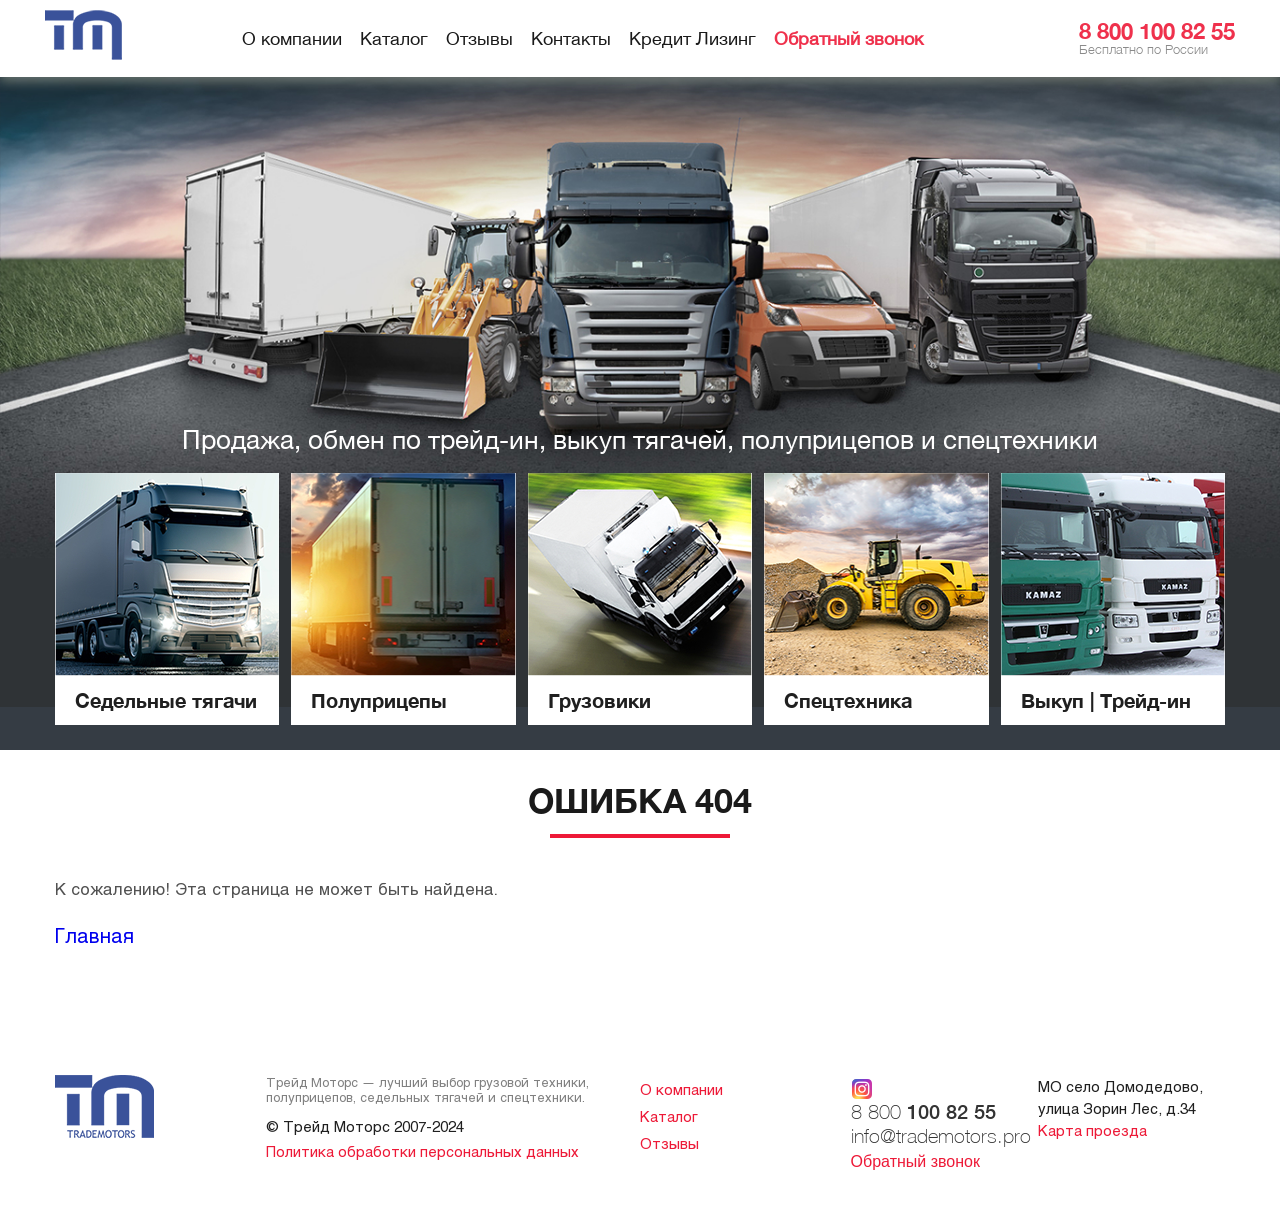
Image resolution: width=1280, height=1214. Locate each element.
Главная (94, 935)
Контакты (571, 38)
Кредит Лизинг (692, 38)
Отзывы (479, 38)
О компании (292, 38)
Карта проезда (1092, 1130)
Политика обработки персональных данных (422, 1151)
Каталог (394, 38)
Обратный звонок (848, 38)
